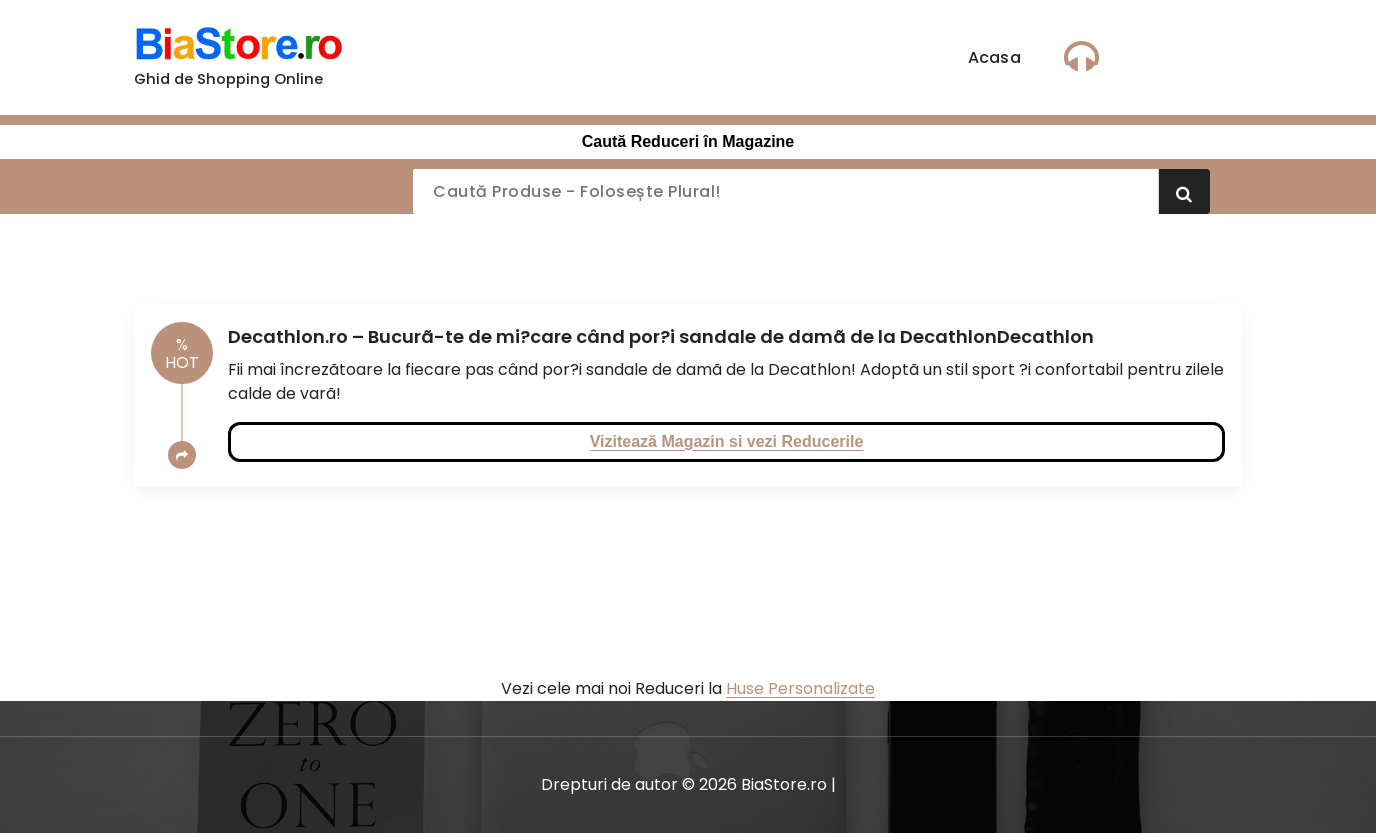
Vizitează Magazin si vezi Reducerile (727, 441)
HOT (182, 353)
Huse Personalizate (800, 688)
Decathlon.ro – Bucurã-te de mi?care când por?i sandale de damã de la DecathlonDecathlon (661, 336)
